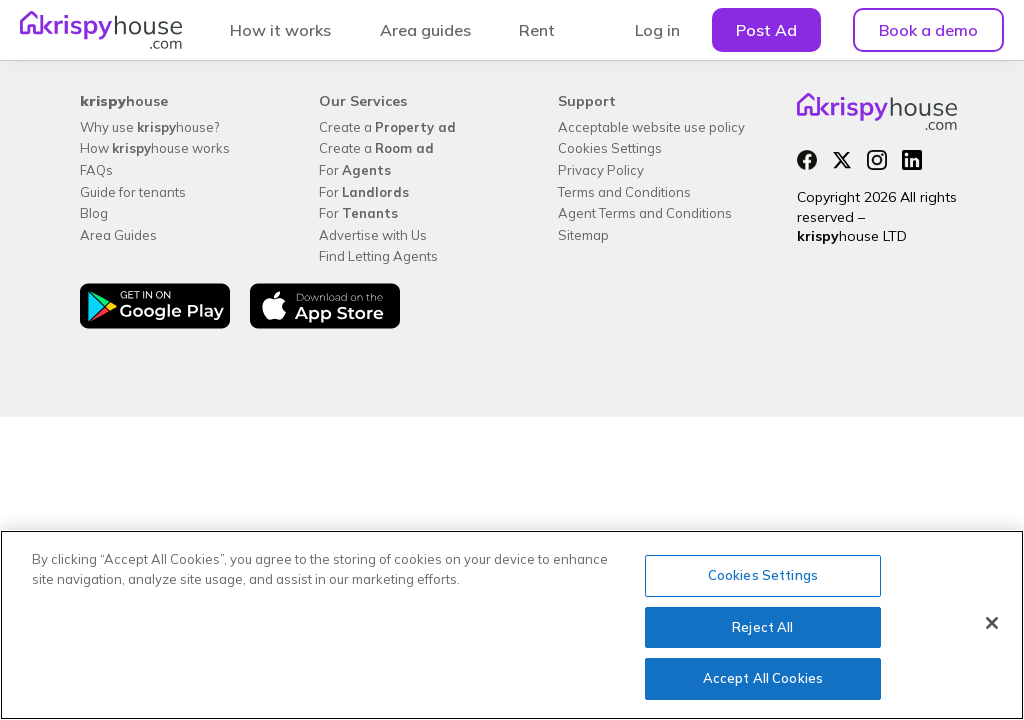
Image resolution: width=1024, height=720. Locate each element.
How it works (280, 30)
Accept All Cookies (763, 678)
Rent (537, 30)
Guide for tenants (133, 192)
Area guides (425, 30)
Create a (387, 127)
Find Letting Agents (378, 256)
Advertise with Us (373, 235)
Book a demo (928, 30)
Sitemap (583, 235)
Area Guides (118, 235)
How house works (155, 148)
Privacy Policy (601, 170)
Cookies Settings (610, 148)
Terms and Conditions (624, 192)
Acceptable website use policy (651, 127)
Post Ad (766, 30)
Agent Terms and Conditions (645, 213)
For (355, 170)
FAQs (96, 170)
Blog (94, 213)
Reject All (762, 627)
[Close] (992, 623)
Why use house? (149, 127)
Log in (657, 30)
